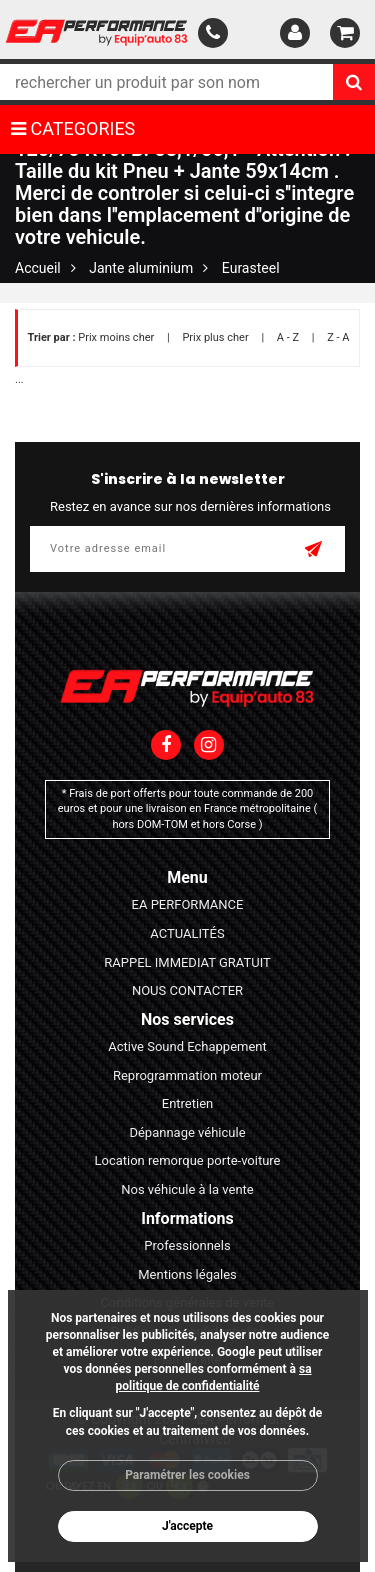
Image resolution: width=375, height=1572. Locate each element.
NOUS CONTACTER (187, 990)
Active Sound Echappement (187, 1046)
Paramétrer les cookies (187, 1475)
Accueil (38, 268)
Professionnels (187, 1245)
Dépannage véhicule (187, 1132)
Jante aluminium (141, 268)
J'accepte (187, 1526)
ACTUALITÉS (187, 933)
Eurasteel (251, 268)
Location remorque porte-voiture (187, 1160)
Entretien (188, 1103)
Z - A (338, 337)
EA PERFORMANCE (188, 904)
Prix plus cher (215, 337)
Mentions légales (187, 1274)
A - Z (288, 337)
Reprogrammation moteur (187, 1075)
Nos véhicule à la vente (187, 1189)
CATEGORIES (73, 128)
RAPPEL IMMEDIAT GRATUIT (187, 962)
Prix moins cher (116, 337)
